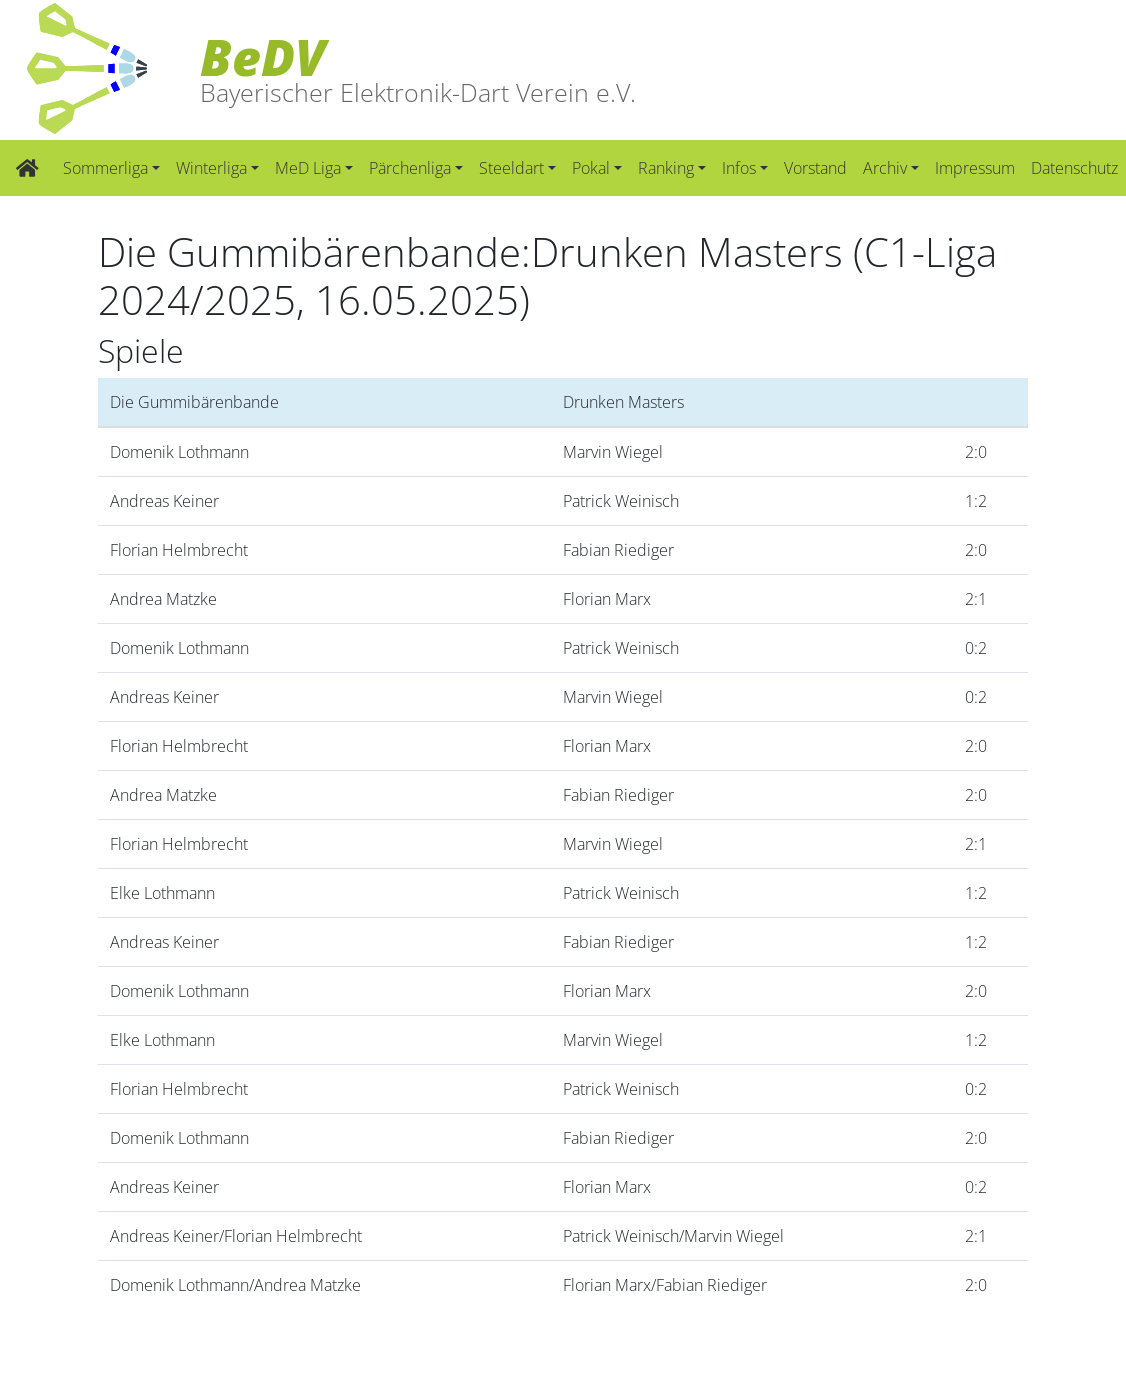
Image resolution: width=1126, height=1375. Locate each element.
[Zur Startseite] (27, 168)
